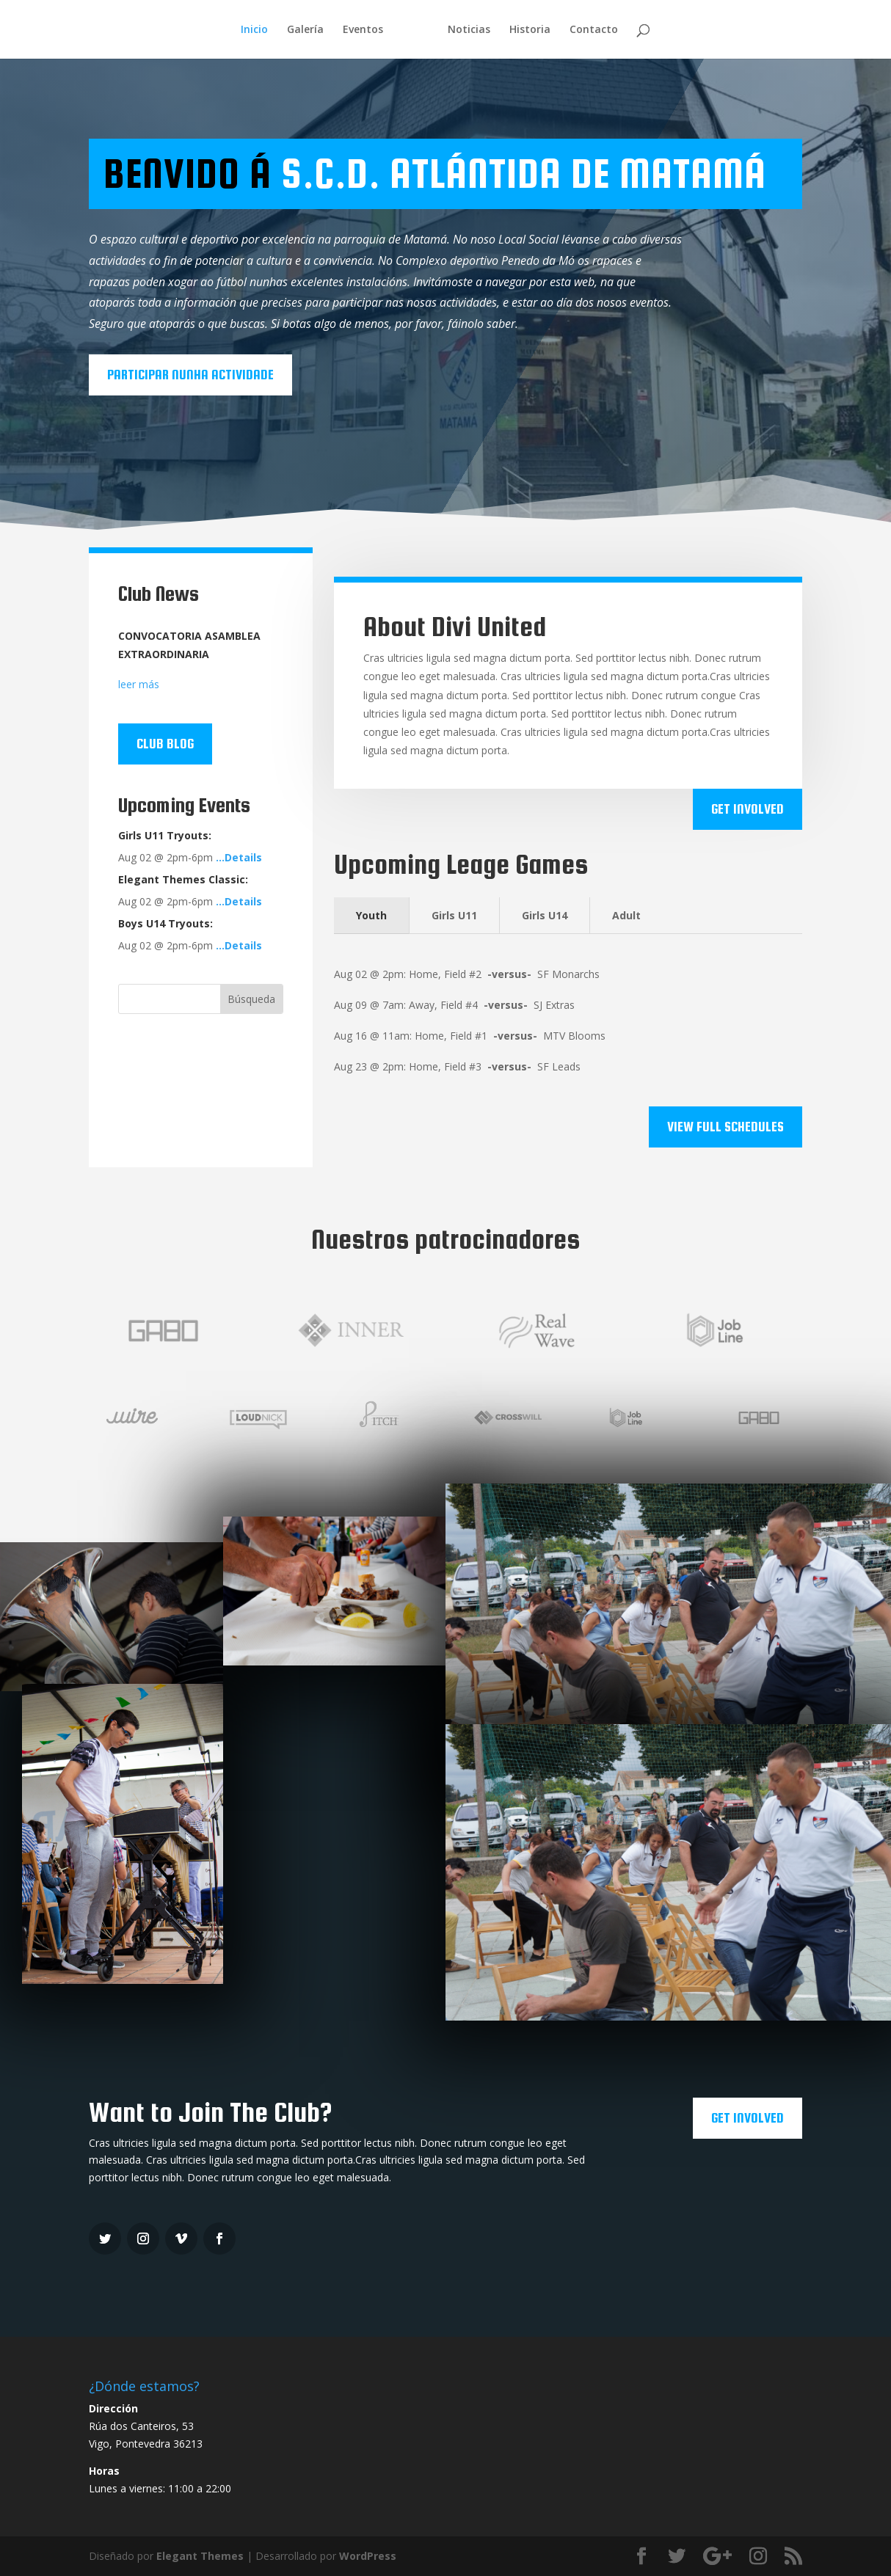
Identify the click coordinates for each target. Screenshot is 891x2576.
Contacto (594, 30)
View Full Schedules (725, 1126)
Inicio (254, 30)
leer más (138, 684)
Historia (529, 30)
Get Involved (747, 809)
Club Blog (165, 743)
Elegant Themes (200, 2556)
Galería (305, 30)
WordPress (367, 2556)
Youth (371, 915)
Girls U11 (454, 915)
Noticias (469, 30)
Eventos (363, 30)
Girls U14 (544, 915)
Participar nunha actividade (190, 374)
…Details (239, 857)
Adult (626, 915)
